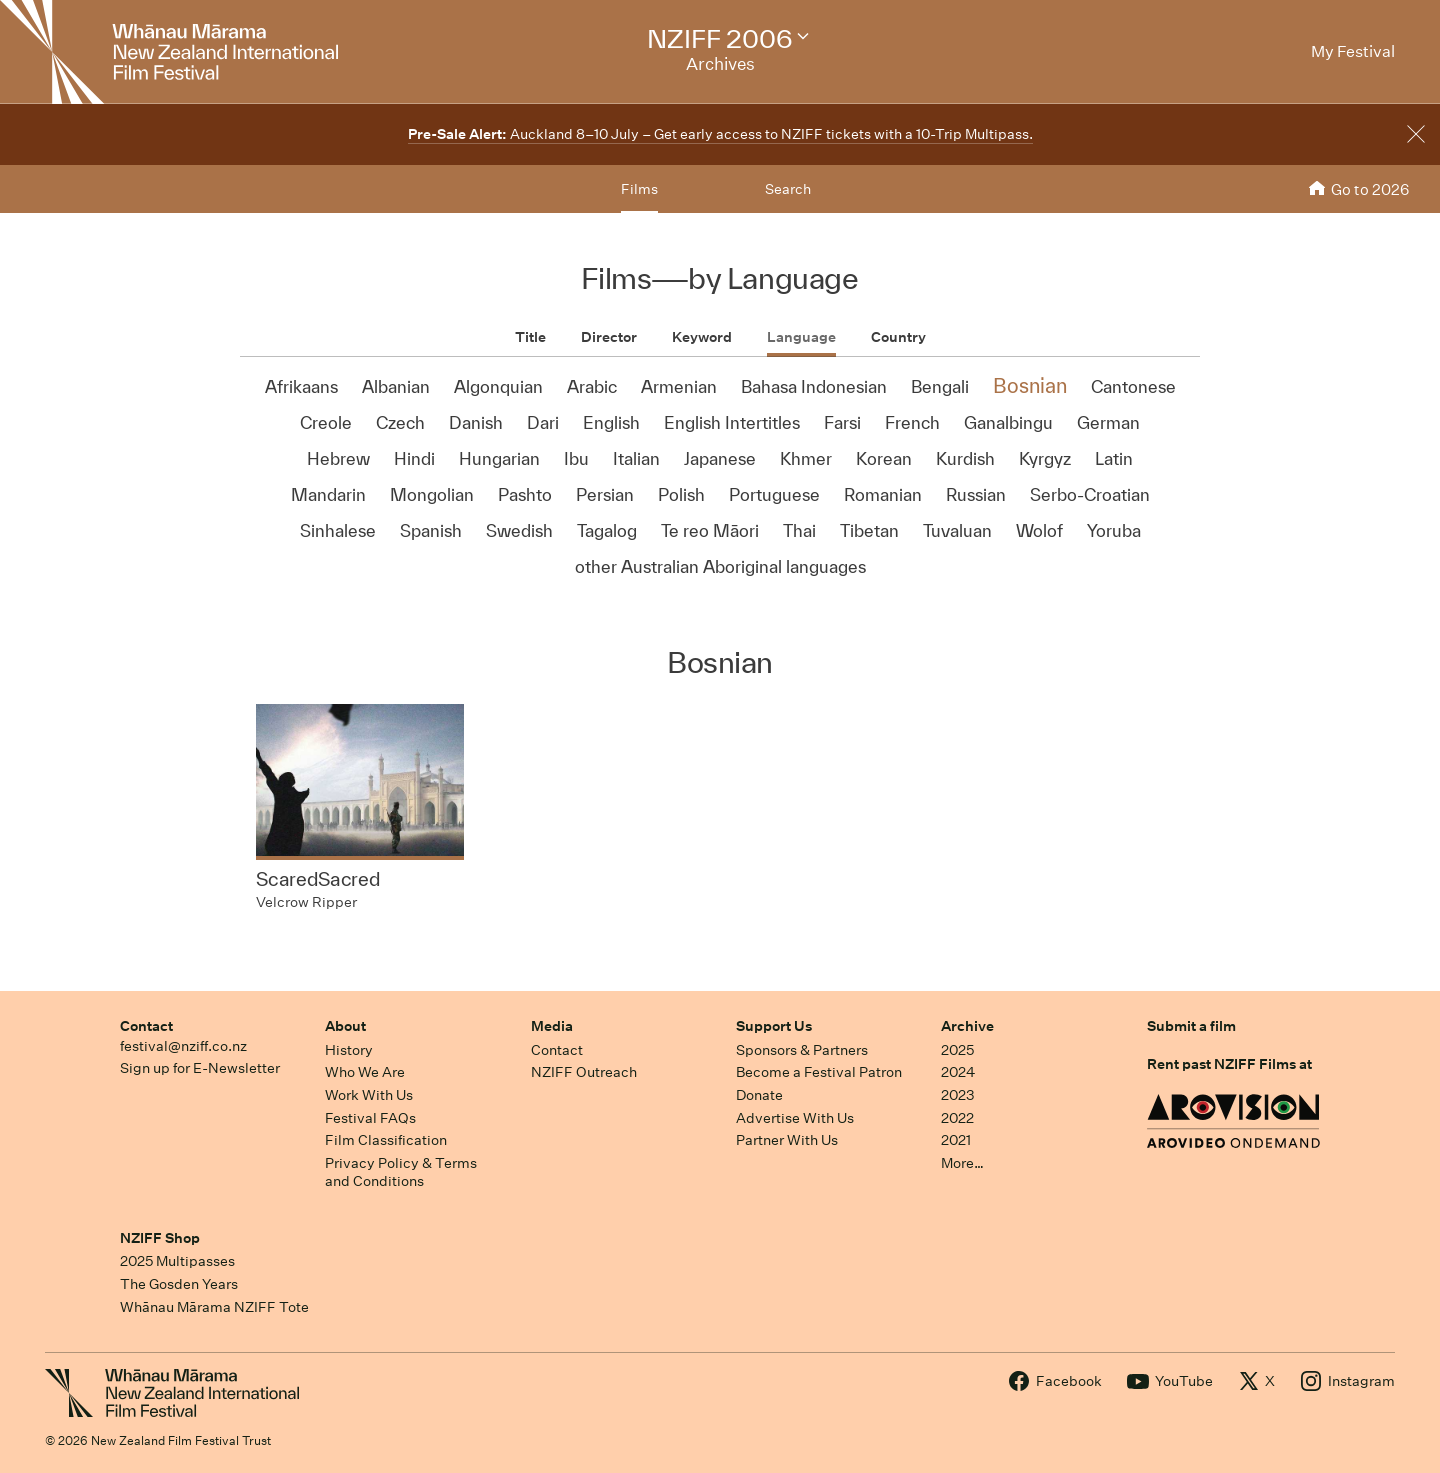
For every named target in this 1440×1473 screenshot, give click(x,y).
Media (552, 1026)
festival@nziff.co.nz (183, 1046)
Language (801, 337)
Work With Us (369, 1095)
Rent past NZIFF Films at (1229, 1064)
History (349, 1050)
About (345, 1026)
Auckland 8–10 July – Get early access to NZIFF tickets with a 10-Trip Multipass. (720, 134)
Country (898, 337)
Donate (759, 1095)
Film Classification (386, 1140)
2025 (957, 1050)
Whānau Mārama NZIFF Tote (214, 1307)
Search (788, 189)
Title (530, 337)
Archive (967, 1026)
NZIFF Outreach (584, 1072)
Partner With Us (787, 1140)
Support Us (774, 1026)
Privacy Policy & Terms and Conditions (401, 1172)
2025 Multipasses (177, 1261)
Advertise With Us (795, 1118)
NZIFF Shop (160, 1238)
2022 (957, 1118)
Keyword (702, 337)
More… (962, 1163)
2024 (958, 1072)
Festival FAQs (370, 1118)
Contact (146, 1026)
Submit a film (1191, 1026)
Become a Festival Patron (819, 1072)
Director (609, 337)
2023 (958, 1095)
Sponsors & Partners (802, 1050)
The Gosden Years (179, 1284)
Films (639, 189)
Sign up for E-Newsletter (200, 1068)
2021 (956, 1140)
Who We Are (365, 1072)
